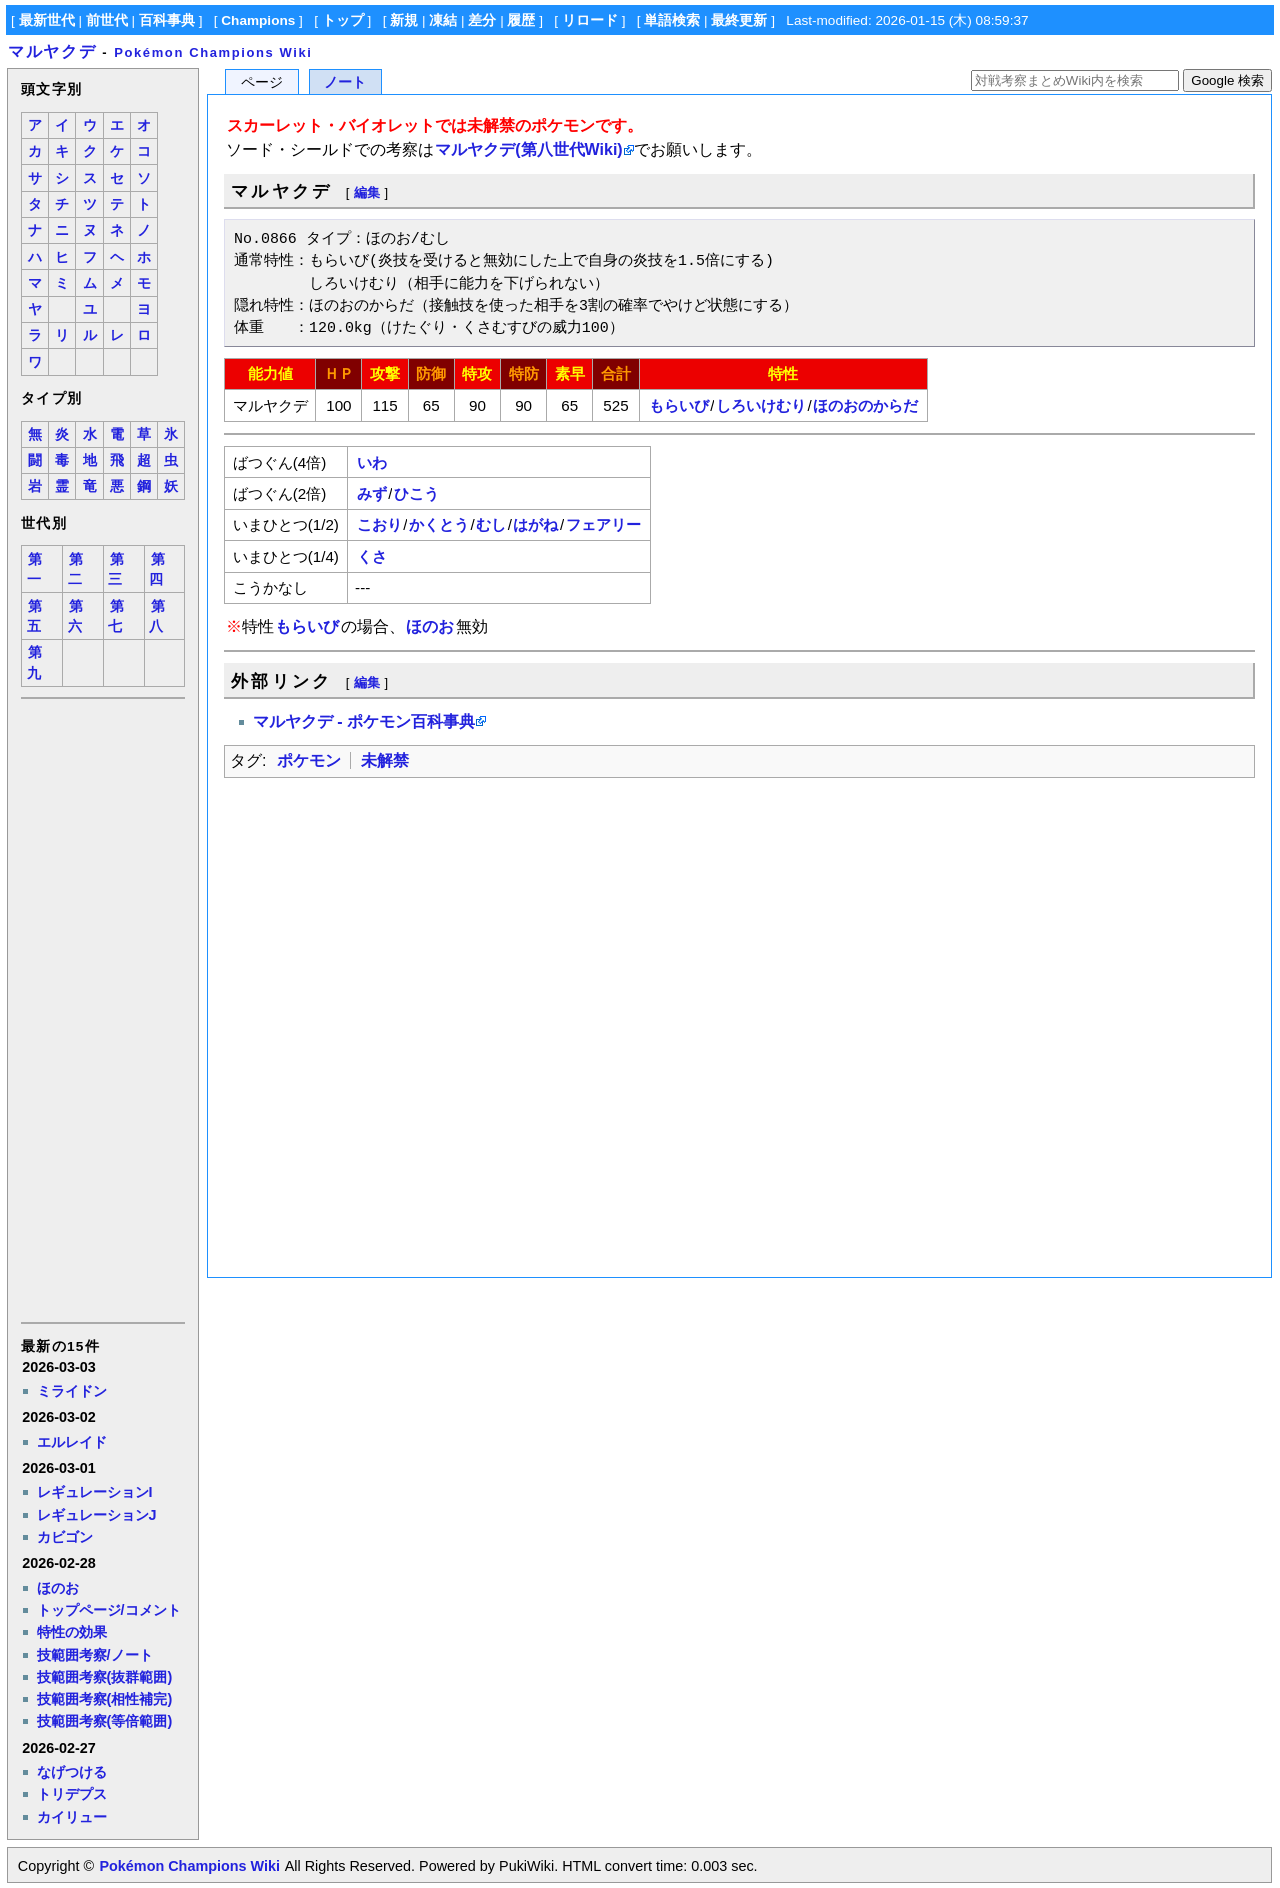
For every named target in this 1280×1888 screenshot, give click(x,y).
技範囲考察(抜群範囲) (105, 1677)
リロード (590, 20)
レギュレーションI (95, 1492)
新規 (404, 20)
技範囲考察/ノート (95, 1655)
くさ (372, 556)
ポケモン (309, 760)
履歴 (521, 20)
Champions (258, 20)
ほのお (58, 1588)
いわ (372, 462)
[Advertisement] (102, 1009)
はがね (535, 524)
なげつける (72, 1772)
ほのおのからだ (865, 405)
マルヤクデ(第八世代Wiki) (528, 149)
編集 (367, 192)
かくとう (439, 524)
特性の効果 (72, 1632)
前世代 (107, 20)
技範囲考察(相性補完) (105, 1699)
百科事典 (167, 20)
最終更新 (739, 20)
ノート (345, 82)
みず (372, 493)
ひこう (416, 493)
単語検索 (672, 20)
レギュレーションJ (97, 1515)
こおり (379, 524)
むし (491, 524)
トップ (343, 20)
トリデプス (72, 1794)
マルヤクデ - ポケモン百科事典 (364, 721)
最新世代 (47, 20)
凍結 (443, 20)
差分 (482, 20)
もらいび (679, 405)
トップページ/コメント (109, 1610)
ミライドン (72, 1391)
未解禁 (385, 760)
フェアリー (603, 524)
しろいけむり (761, 405)
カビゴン (65, 1537)
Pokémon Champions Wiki (213, 52)
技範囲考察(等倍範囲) (105, 1721)
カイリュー (72, 1817)
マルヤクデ (52, 51)
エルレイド (72, 1442)
